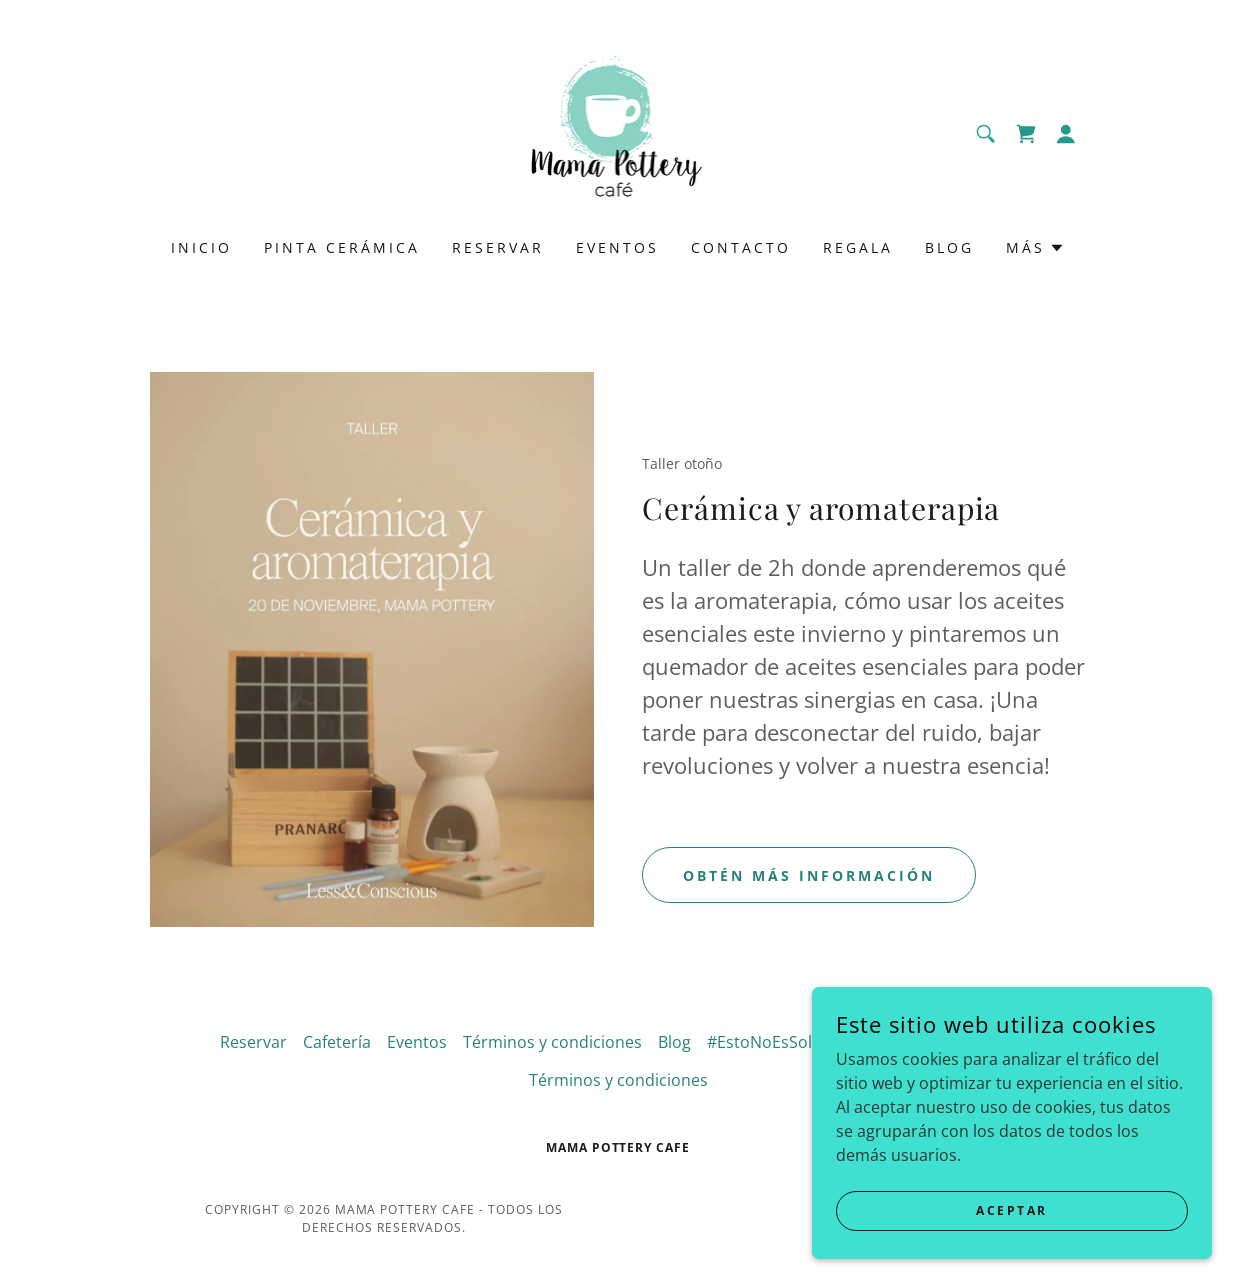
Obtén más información (809, 875)
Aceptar (1012, 1210)
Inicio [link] (201, 247)
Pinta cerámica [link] (342, 247)
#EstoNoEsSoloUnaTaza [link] (797, 1042)
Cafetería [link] (337, 1042)
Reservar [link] (498, 247)
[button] (1066, 134)
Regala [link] (858, 247)
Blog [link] (949, 247)
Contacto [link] (741, 247)
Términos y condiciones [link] (552, 1042)
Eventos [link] (617, 247)
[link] (618, 132)
